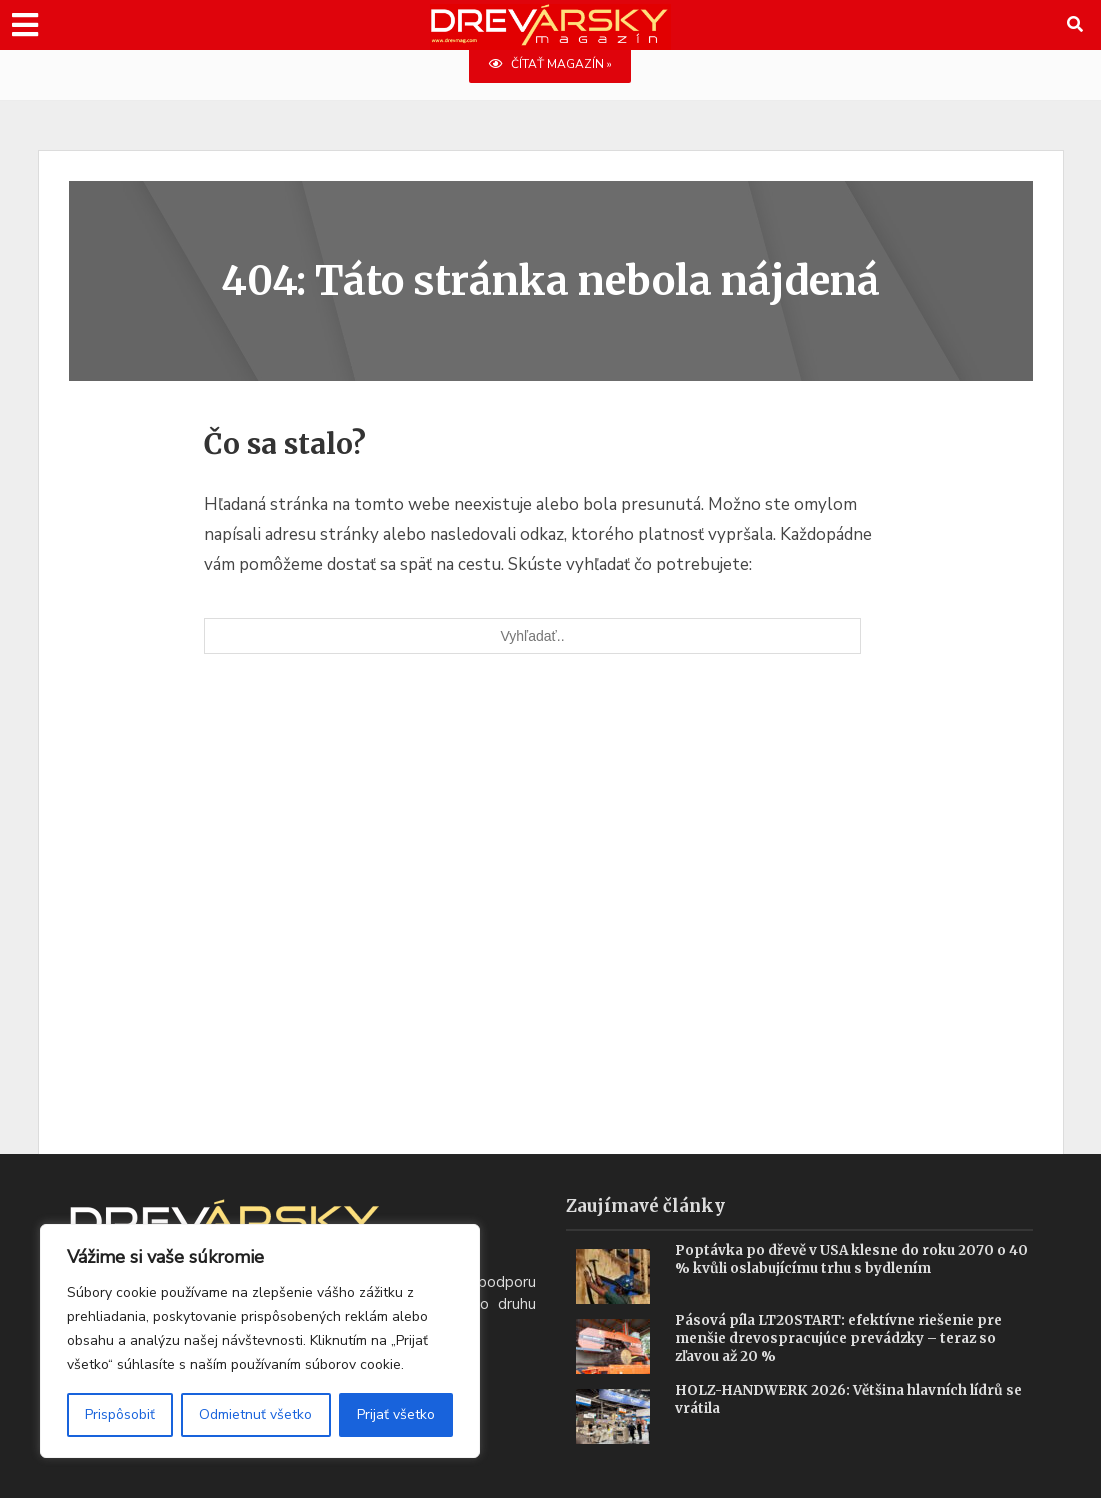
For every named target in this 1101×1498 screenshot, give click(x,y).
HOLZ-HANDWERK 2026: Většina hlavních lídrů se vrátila (852, 1400)
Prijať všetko (396, 1414)
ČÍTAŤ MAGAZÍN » (550, 65)
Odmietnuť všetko (255, 1414)
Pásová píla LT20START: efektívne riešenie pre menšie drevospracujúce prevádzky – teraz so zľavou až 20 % (844, 1340)
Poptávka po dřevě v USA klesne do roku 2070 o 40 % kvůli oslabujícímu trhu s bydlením (845, 1260)
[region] (260, 1341)
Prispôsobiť (120, 1414)
